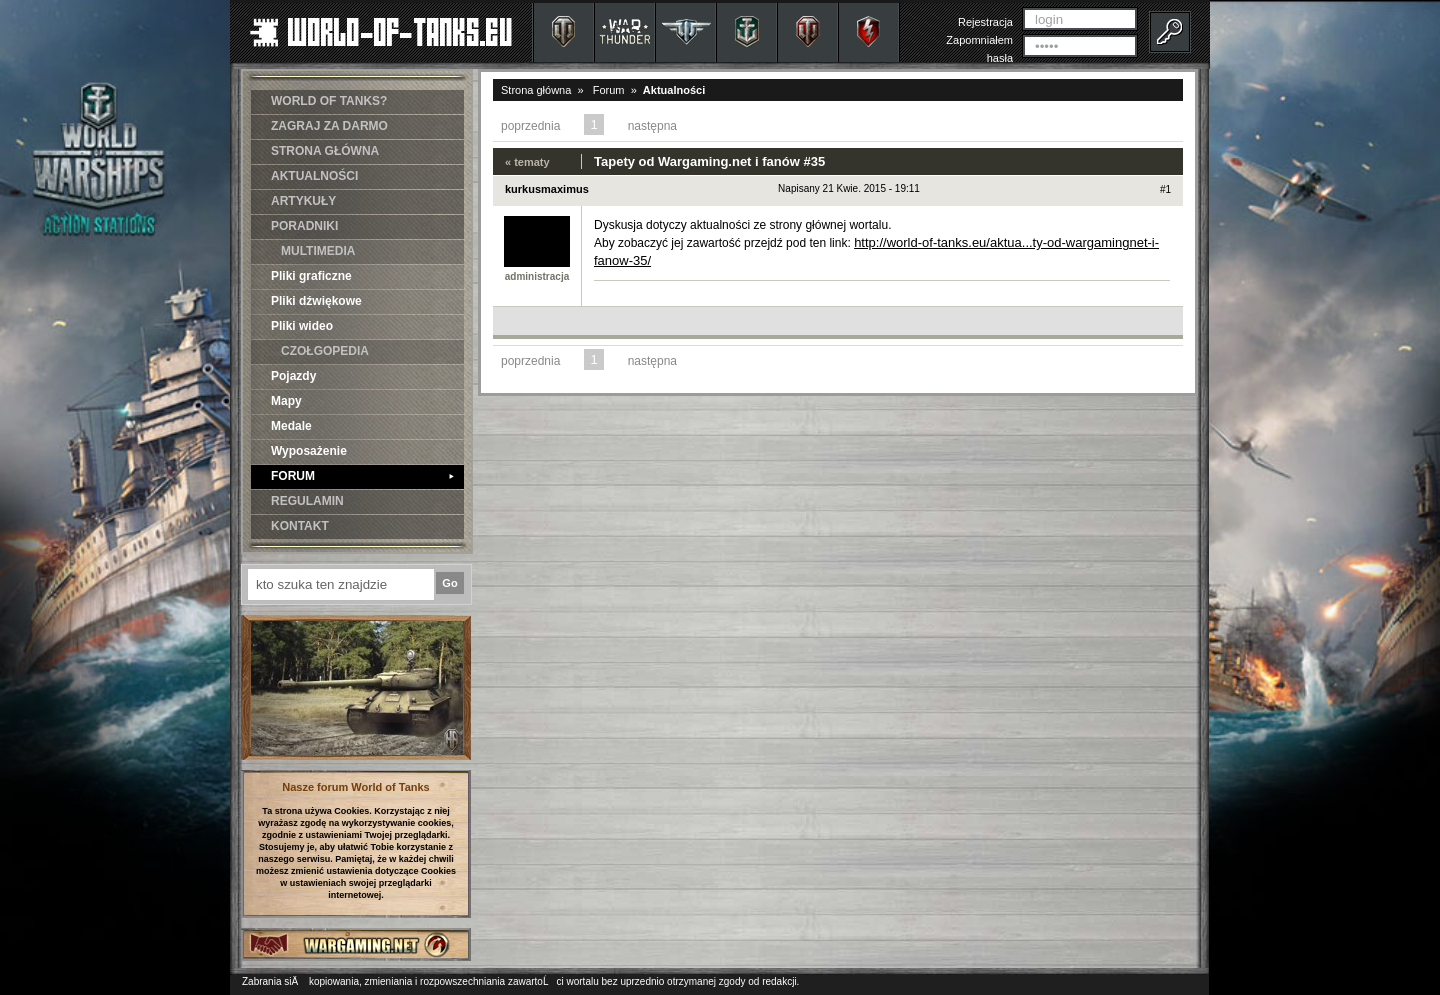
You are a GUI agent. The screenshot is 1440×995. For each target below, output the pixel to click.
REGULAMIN (307, 501)
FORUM (362, 476)
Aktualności (674, 90)
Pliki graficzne (311, 276)
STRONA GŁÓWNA (325, 151)
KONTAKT (300, 526)
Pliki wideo (302, 326)
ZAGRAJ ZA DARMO (329, 126)
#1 (1165, 189)
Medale (291, 426)
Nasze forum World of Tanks (356, 787)
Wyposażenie (309, 451)
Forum (609, 90)
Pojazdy (293, 376)
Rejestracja (985, 22)
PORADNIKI (304, 226)
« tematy (527, 162)
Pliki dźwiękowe (316, 301)
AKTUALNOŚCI (314, 176)
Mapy (286, 401)
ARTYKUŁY (303, 201)
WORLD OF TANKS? (329, 101)
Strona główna (536, 90)
